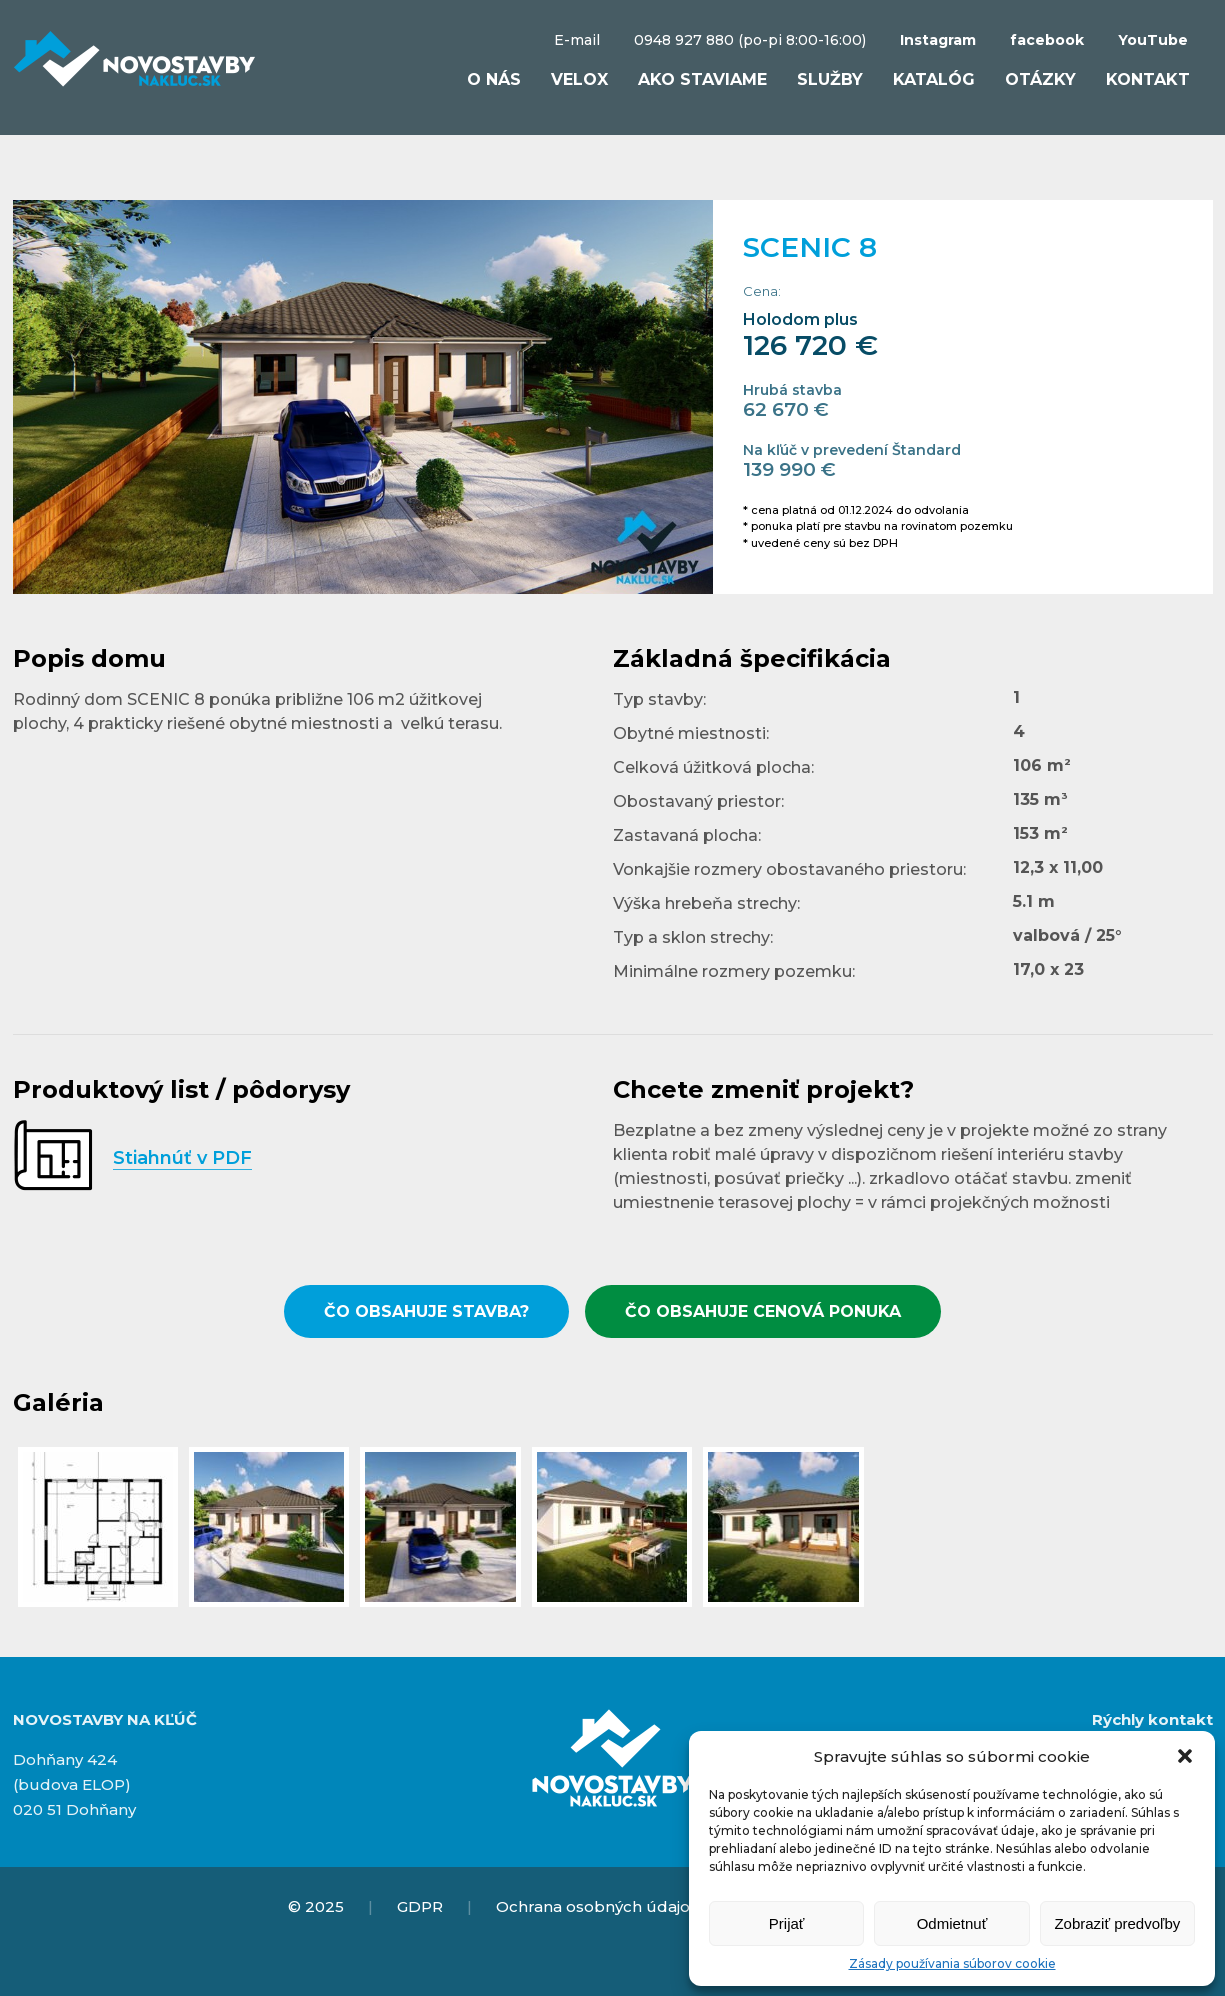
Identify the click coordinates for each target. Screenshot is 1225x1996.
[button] (1185, 1756)
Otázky (1040, 79)
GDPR (420, 1906)
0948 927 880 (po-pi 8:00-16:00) (750, 40)
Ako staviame (702, 79)
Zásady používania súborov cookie (952, 1963)
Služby (830, 79)
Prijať (787, 1923)
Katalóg (934, 79)
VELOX (579, 79)
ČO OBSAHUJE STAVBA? (426, 1311)
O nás (494, 79)
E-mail (577, 40)
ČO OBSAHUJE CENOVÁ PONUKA (763, 1311)
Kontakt (1148, 79)
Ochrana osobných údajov (597, 1906)
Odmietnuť (952, 1923)
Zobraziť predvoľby (1117, 1923)
